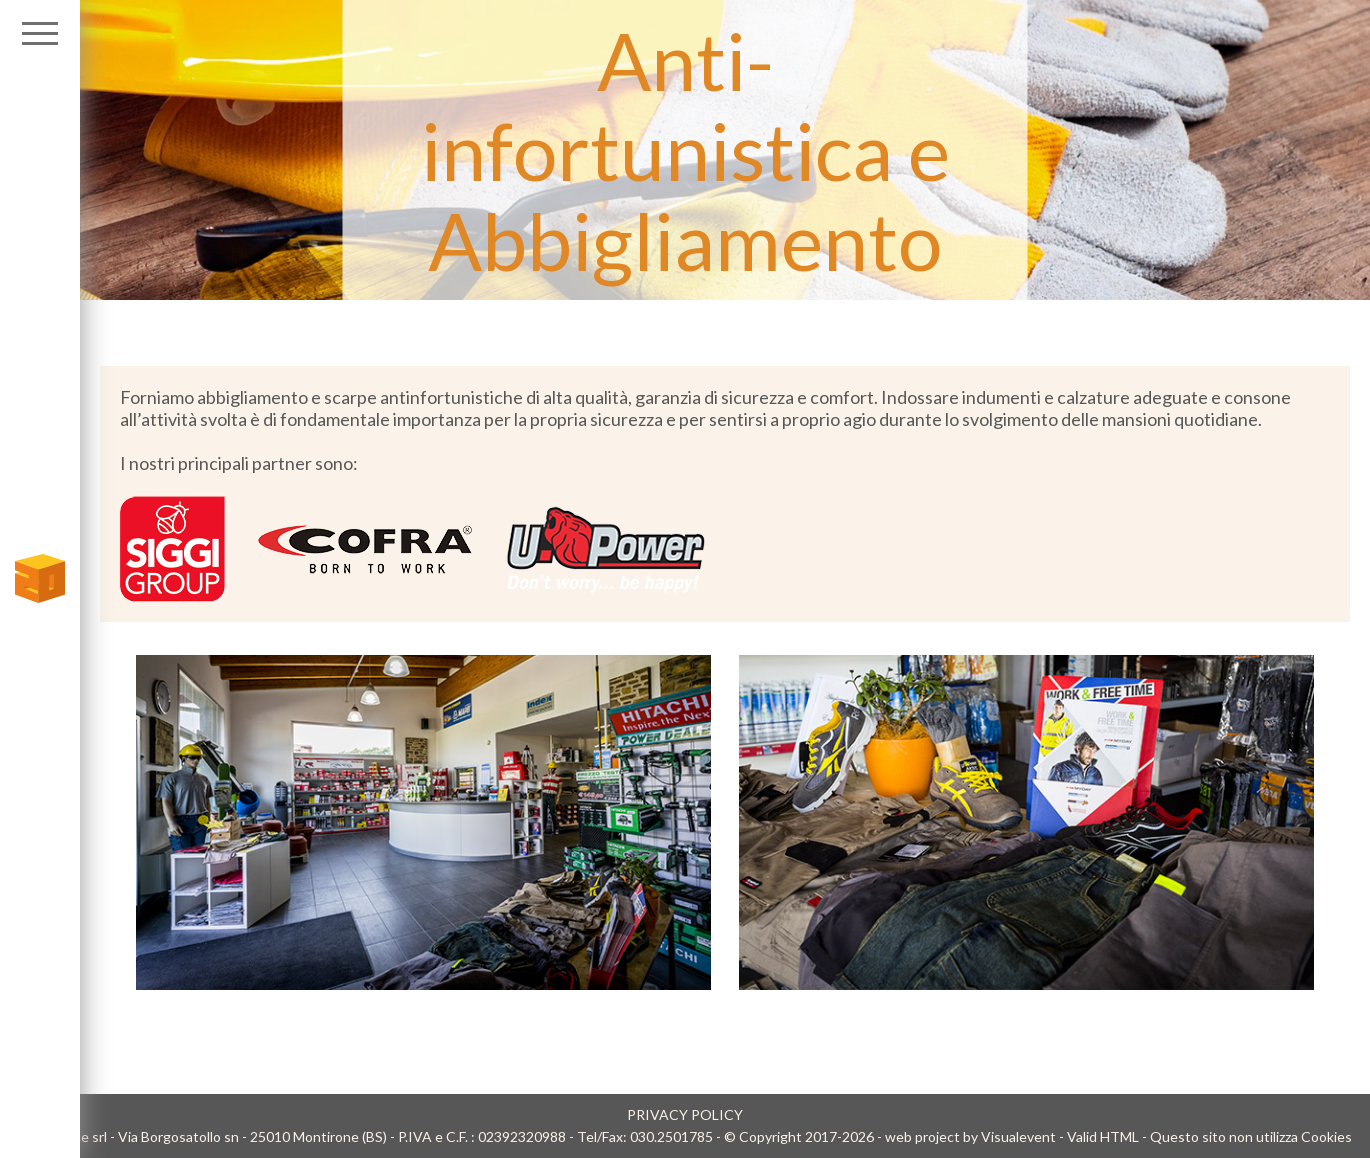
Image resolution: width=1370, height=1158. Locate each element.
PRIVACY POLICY (685, 1114)
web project (922, 1136)
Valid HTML (1103, 1136)
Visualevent (1018, 1136)
